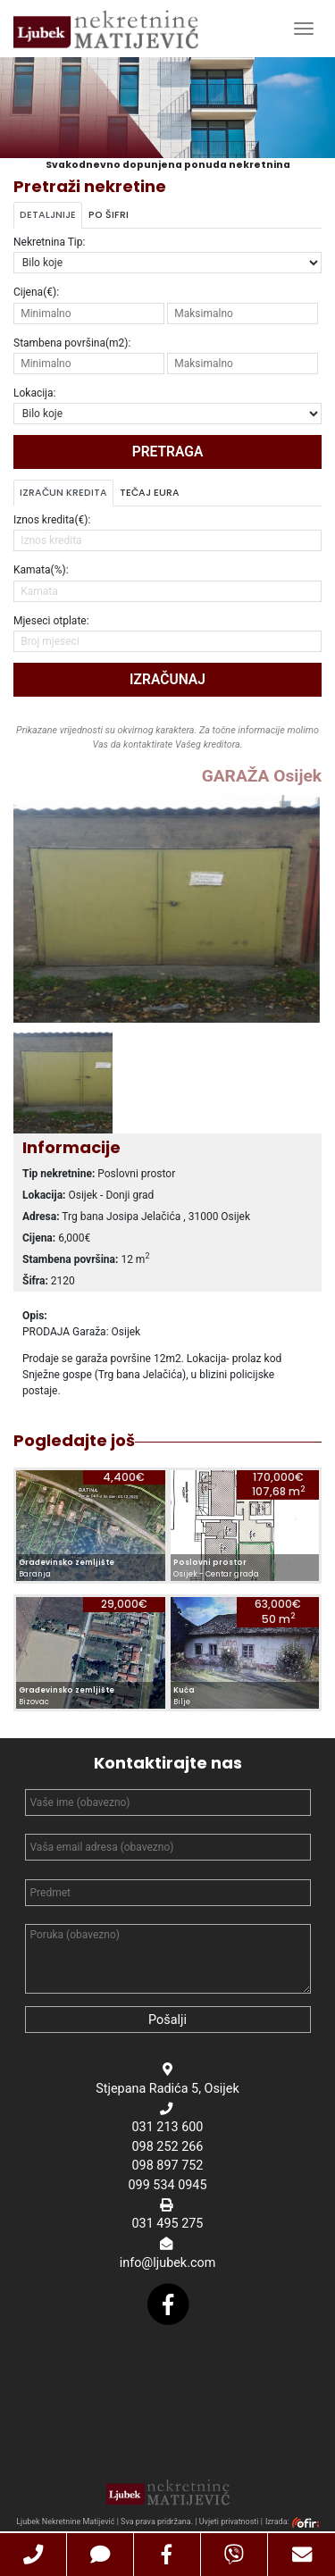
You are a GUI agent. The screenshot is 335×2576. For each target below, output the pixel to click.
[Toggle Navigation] (304, 29)
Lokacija (34, 393)
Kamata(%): (41, 570)
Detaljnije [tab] (48, 215)
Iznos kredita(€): (51, 520)
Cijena (36, 292)
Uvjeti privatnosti (229, 2523)
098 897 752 (168, 2168)
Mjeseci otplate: (51, 621)
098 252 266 (168, 2148)
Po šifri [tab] (108, 215)
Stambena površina (71, 343)
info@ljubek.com (168, 2264)
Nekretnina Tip (49, 242)
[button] (33, 2554)
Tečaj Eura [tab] (150, 492)
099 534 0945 (167, 2187)
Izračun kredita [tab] (63, 492)
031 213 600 (168, 2129)
